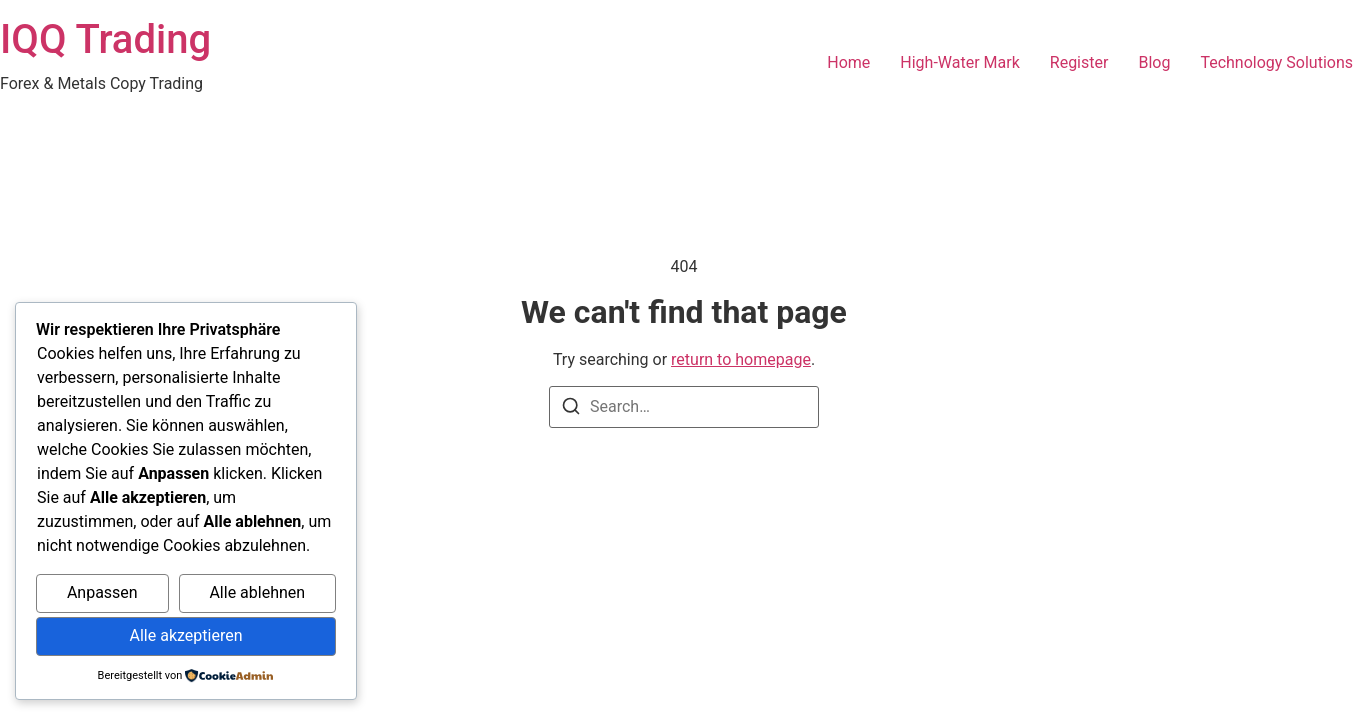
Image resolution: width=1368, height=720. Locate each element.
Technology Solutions (1276, 62)
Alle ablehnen (257, 592)
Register (1079, 62)
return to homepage (741, 359)
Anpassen (102, 592)
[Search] (571, 409)
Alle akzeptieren (186, 635)
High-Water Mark (959, 62)
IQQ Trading (105, 39)
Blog (1154, 62)
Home (848, 62)
